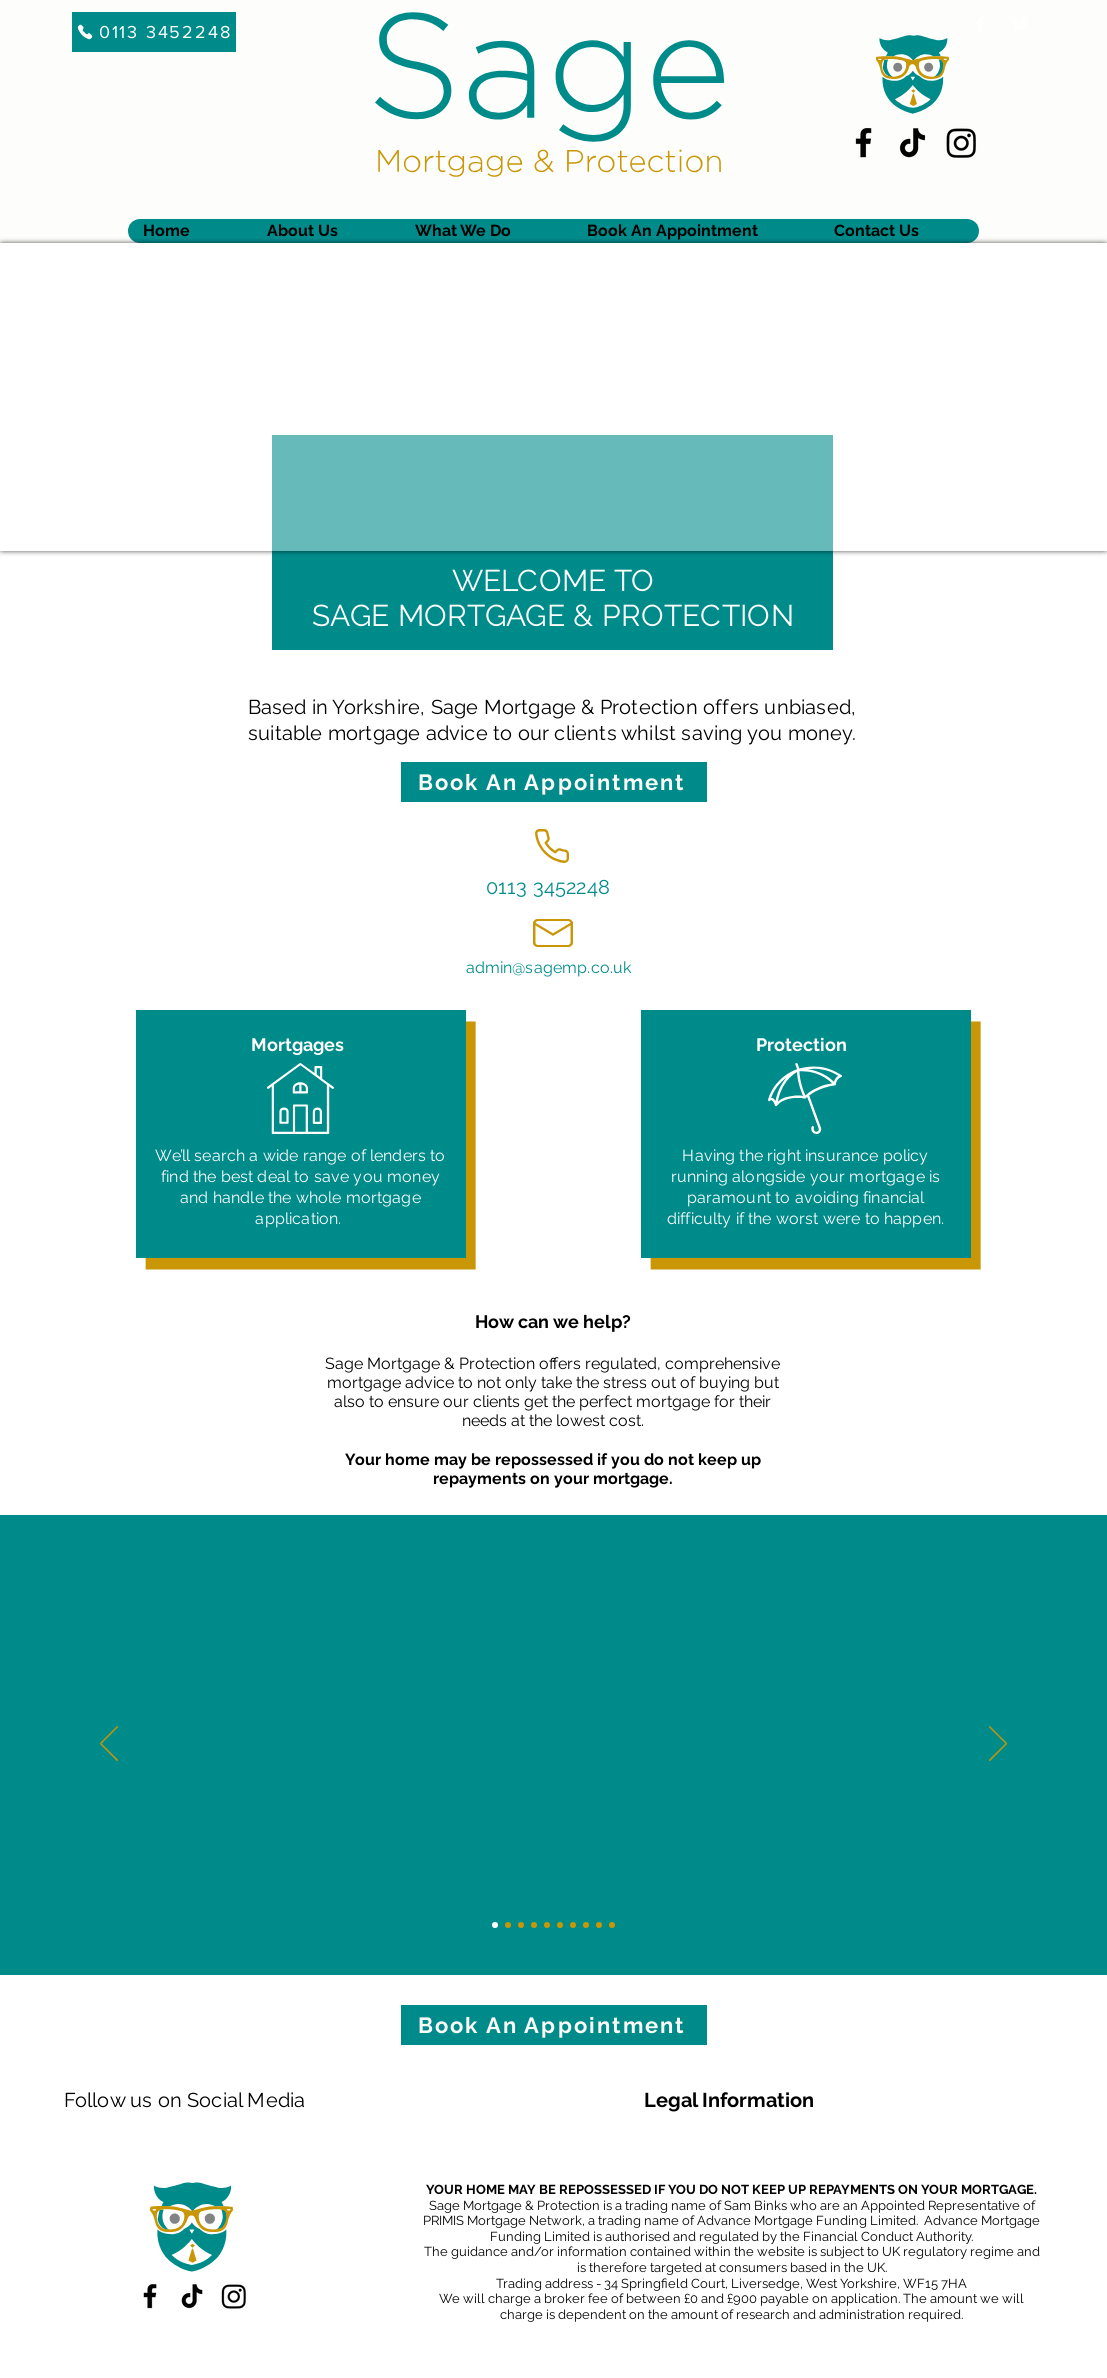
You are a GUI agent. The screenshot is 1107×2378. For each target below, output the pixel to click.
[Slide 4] (534, 1925)
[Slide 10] (612, 1925)
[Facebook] (863, 142)
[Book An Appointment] (554, 782)
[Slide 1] (495, 1925)
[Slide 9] (599, 1925)
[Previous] (109, 1745)
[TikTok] (912, 142)
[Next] (998, 1745)
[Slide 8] (586, 1925)
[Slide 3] (521, 1925)
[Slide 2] (508, 1925)
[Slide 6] (560, 1925)
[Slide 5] (547, 1925)
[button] (485, 231)
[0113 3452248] (154, 32)
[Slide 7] (573, 1925)
